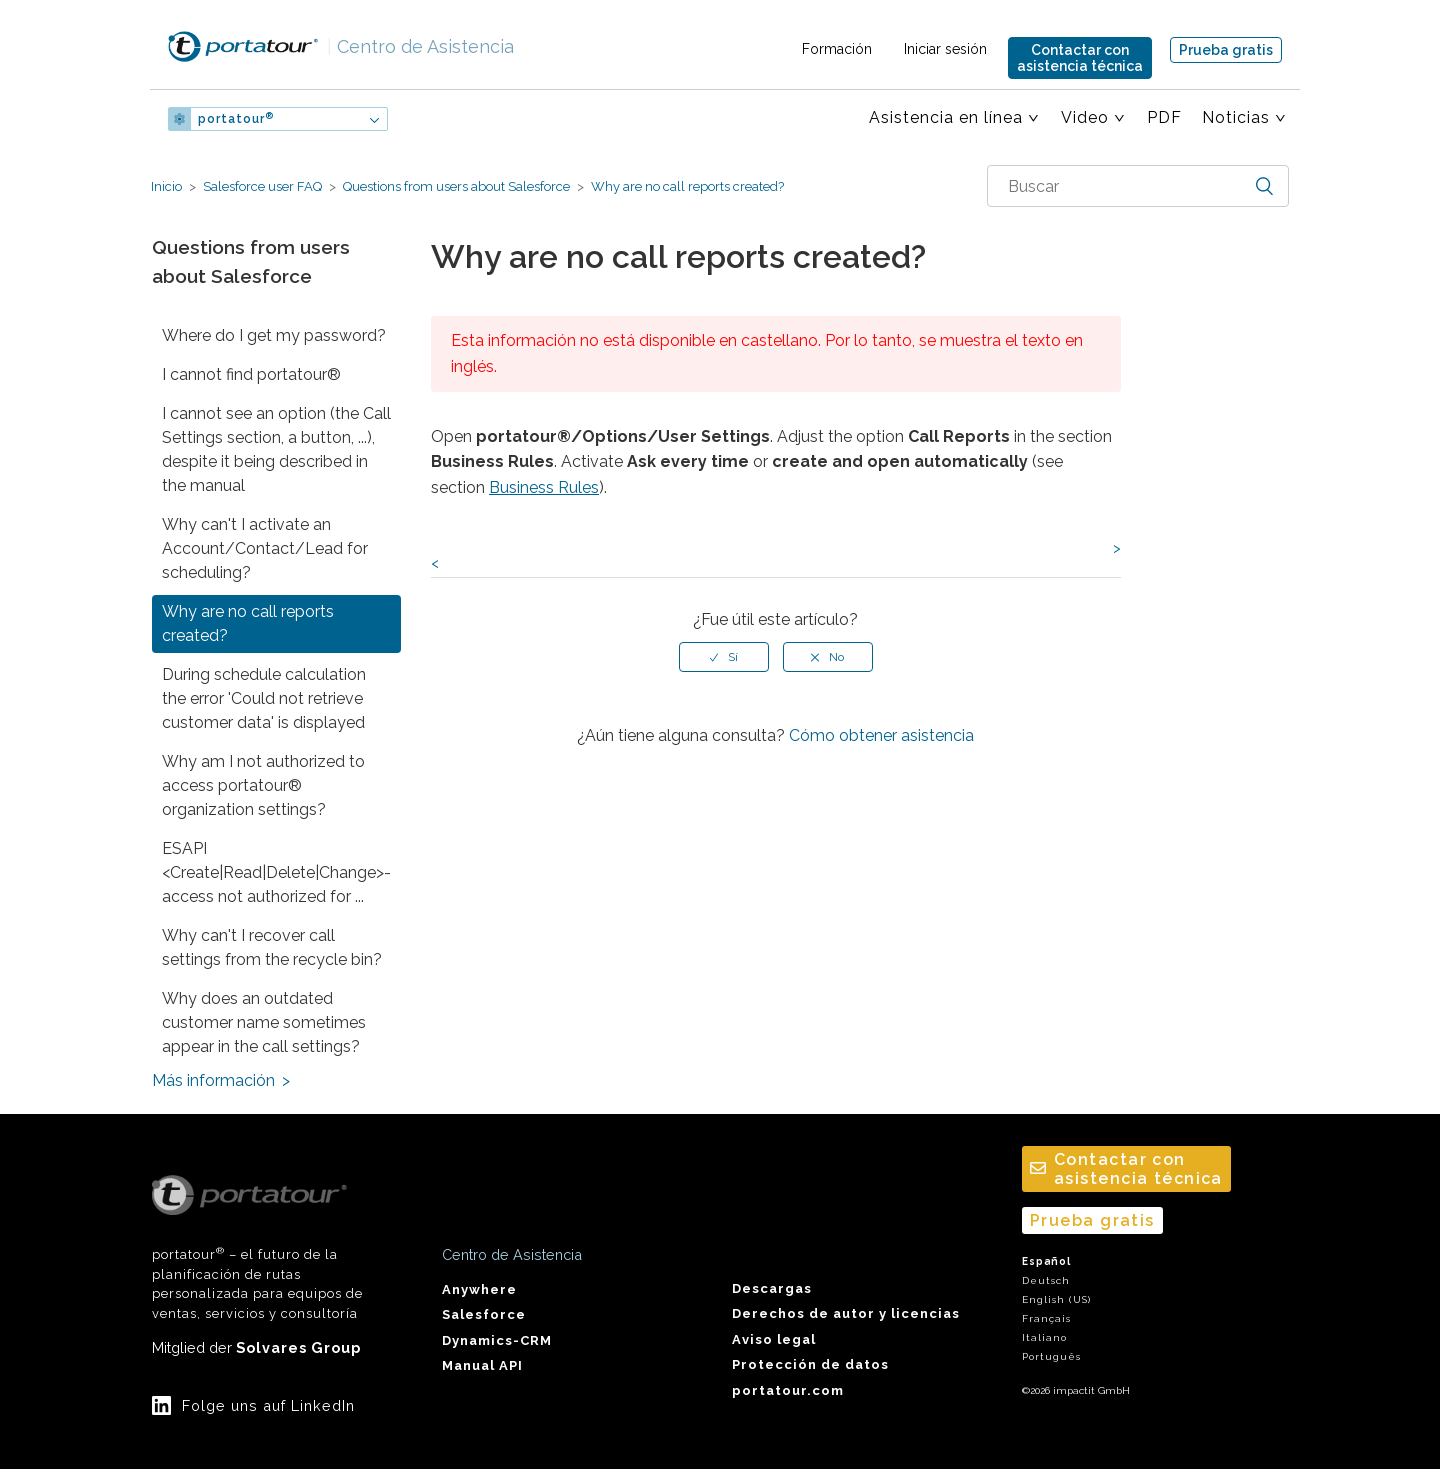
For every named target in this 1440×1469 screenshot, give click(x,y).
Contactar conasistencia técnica (1080, 58)
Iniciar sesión (945, 49)
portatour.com (788, 1390)
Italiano (1044, 1337)
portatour (236, 119)
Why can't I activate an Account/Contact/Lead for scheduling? (265, 548)
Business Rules (544, 487)
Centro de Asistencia (420, 46)
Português (1051, 1356)
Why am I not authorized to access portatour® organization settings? (263, 785)
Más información (213, 1080)
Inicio (166, 186)
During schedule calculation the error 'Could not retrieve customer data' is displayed (264, 698)
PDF (1164, 117)
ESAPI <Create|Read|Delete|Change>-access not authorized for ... (276, 872)
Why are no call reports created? (686, 186)
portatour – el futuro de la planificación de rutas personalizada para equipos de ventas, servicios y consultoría (257, 1248)
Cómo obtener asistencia (881, 735)
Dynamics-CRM (497, 1340)
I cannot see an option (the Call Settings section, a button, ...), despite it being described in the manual (276, 449)
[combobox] (1138, 186)
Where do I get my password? (274, 335)
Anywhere (479, 1289)
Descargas (772, 1288)
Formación (837, 49)
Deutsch (1046, 1280)
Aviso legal (774, 1339)
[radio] (724, 657)
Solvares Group (298, 1347)
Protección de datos (810, 1364)
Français (1046, 1318)
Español (1046, 1261)
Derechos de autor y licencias (846, 1313)
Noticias (1236, 117)
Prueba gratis (1226, 50)
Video (1085, 117)
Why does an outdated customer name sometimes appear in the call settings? (264, 1022)
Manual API (482, 1365)
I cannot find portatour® (251, 374)
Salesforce (484, 1314)
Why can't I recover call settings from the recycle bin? (272, 947)
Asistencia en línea (946, 117)
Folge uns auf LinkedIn (268, 1405)
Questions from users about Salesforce (456, 186)
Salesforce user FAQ (262, 186)
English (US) (1056, 1299)
